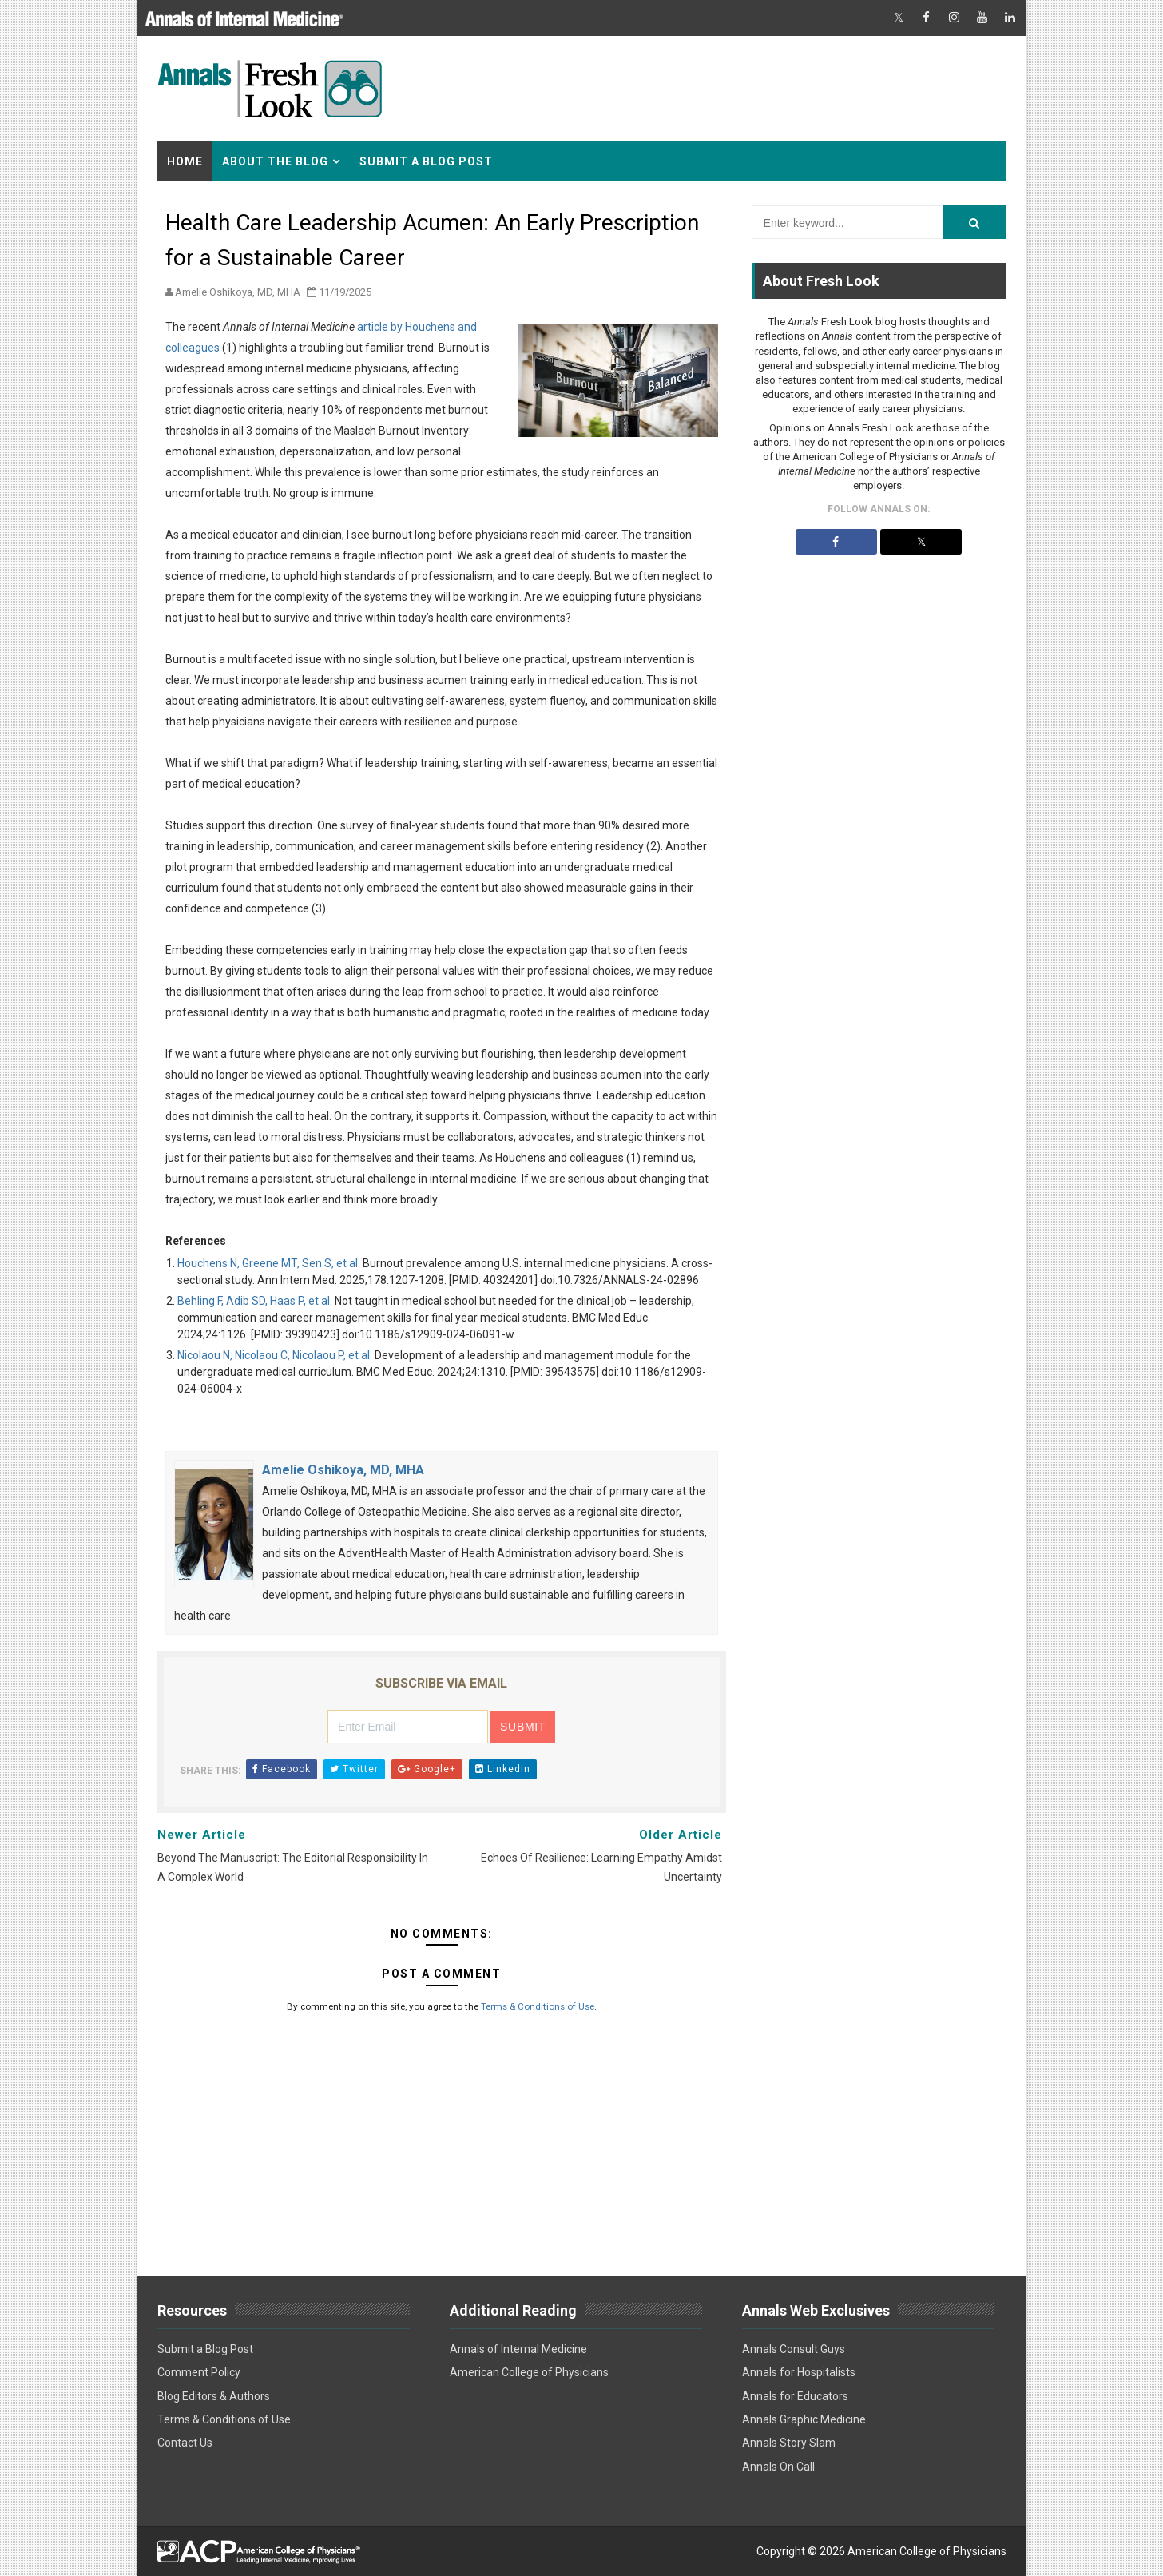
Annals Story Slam (789, 2442)
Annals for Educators (795, 2396)
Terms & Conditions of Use (537, 2006)
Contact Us (184, 2442)
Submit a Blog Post (426, 161)
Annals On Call (778, 2466)
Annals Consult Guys (793, 2349)
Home (185, 161)
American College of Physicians (529, 2372)
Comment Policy (198, 2372)
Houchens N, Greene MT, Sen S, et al (267, 1263)
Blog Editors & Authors (213, 2396)
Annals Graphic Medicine (804, 2419)
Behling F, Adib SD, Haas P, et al (253, 1300)
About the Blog (275, 161)
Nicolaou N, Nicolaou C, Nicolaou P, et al (273, 1355)
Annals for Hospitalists (798, 2372)
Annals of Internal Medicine (518, 2349)
